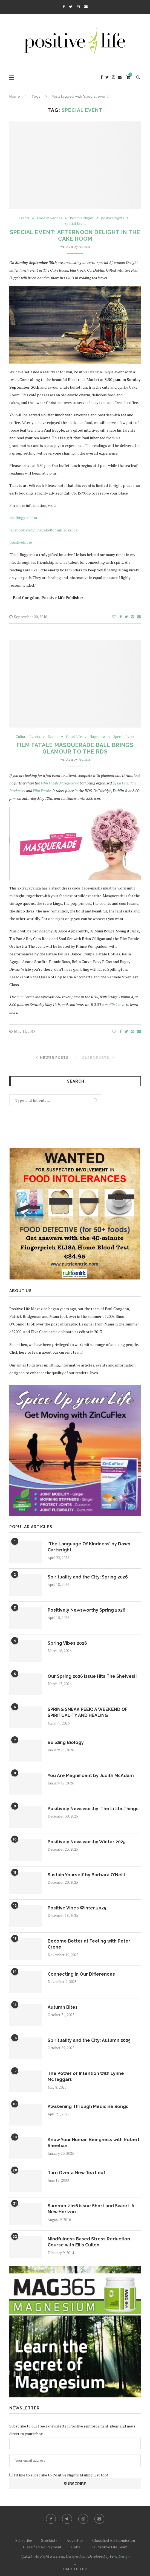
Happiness (98, 737)
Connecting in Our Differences (81, 1974)
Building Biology (66, 1742)
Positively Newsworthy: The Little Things (93, 1808)
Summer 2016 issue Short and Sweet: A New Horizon (91, 2208)
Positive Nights (82, 218)
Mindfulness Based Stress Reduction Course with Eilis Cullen (89, 2242)
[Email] (86, 6)
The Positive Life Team (108, 2546)
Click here (117, 1004)
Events (24, 218)
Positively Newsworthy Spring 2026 (86, 1610)
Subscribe (23, 2540)
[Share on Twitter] (126, 616)
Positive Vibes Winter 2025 (77, 1908)
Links (75, 2546)
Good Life (74, 737)
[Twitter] (70, 6)
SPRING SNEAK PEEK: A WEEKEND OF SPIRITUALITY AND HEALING (88, 1712)
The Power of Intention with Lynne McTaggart (86, 2076)
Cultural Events (28, 737)
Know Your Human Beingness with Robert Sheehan (94, 2142)
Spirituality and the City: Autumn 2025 (89, 2040)
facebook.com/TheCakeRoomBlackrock (43, 530)
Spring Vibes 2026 (67, 1643)
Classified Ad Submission (113, 2540)
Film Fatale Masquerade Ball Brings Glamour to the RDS (75, 748)
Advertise (75, 2540)
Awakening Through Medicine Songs (88, 2106)
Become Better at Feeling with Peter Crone (89, 1944)
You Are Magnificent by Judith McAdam (91, 1775)
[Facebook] (64, 6)
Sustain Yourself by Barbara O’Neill (86, 1874)
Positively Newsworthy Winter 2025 (87, 1841)
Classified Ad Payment (42, 2546)
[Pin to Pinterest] (132, 616)
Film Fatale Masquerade (60, 783)
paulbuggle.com (23, 517)
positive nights (112, 218)
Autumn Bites (63, 2007)
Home (14, 96)
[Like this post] (114, 616)
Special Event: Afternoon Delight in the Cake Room (75, 235)
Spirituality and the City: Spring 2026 (88, 1577)
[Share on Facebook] (121, 616)
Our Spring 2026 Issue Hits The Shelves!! (92, 1676)
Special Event (75, 224)
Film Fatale (42, 790)
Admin (84, 246)
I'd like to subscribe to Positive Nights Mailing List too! (60, 2475)
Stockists (49, 2540)
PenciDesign (120, 2556)
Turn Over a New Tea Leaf (76, 2172)
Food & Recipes (49, 218)
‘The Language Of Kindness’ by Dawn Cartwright (89, 1546)
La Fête (122, 783)
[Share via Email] (139, 616)
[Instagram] (78, 6)
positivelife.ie (20, 542)
